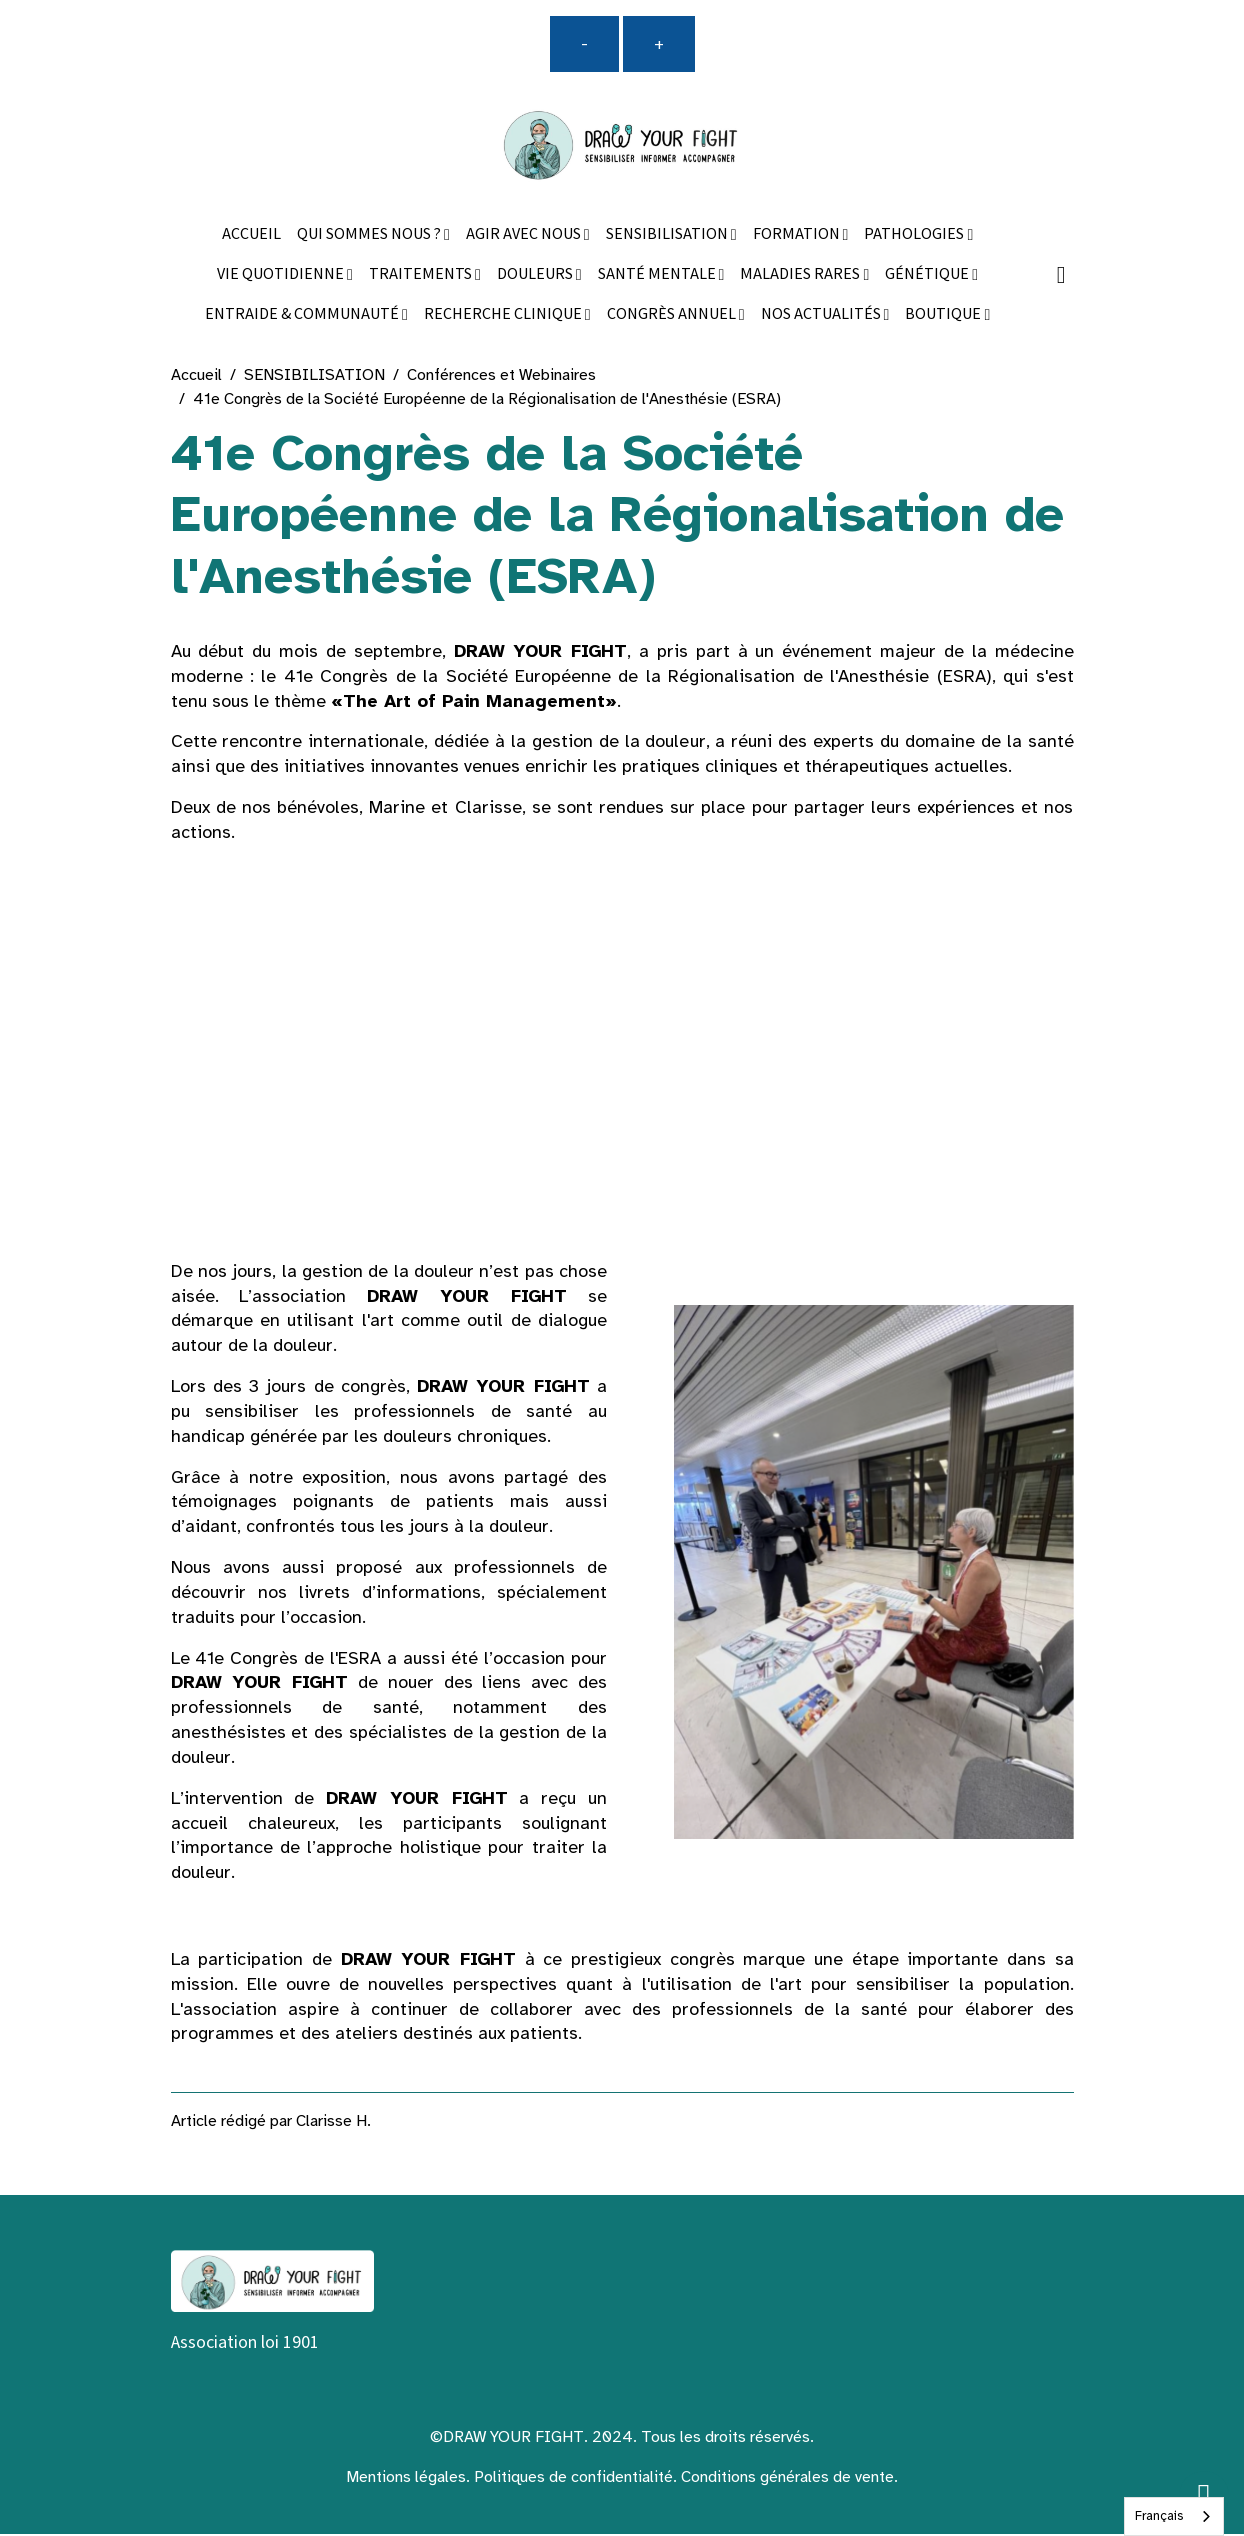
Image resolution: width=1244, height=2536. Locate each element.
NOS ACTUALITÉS (822, 315)
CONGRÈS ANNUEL (673, 315)
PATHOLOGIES (915, 235)
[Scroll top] (1204, 2496)
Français (1159, 2516)
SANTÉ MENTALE (658, 275)
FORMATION (798, 235)
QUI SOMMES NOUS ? (370, 235)
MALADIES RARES (801, 275)
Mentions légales (406, 2479)
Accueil (196, 376)
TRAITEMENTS (422, 275)
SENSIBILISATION (668, 235)
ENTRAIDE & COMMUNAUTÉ (303, 315)
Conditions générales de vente (787, 2479)
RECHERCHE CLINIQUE (504, 315)
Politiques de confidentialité (573, 2479)
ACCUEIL (251, 235)
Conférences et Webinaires (501, 376)
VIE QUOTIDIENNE (282, 275)
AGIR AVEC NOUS (525, 235)
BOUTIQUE (944, 315)
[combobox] (1174, 2516)
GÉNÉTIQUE (928, 275)
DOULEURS (536, 275)
